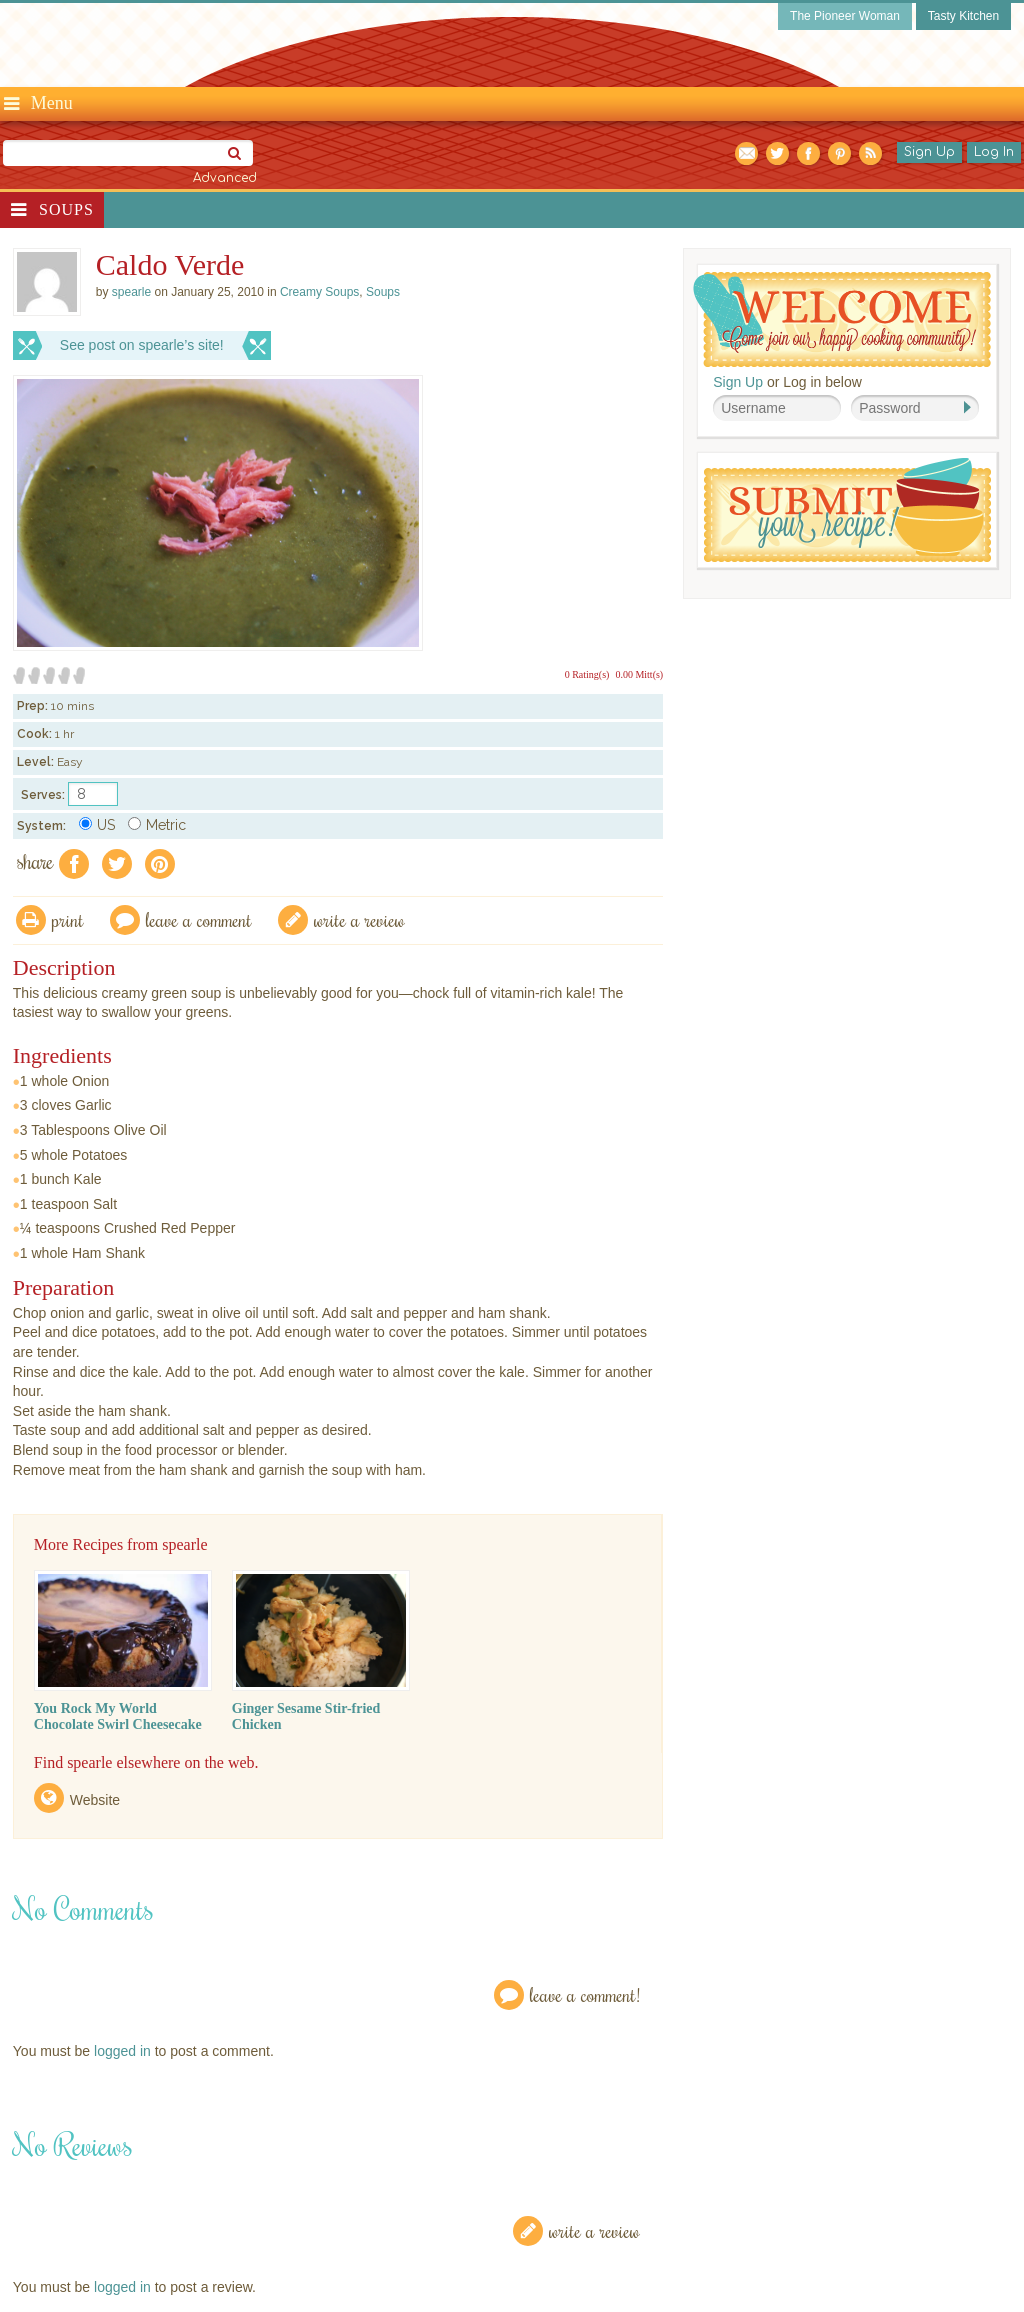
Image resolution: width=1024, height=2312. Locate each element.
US (97, 825)
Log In (994, 152)
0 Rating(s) (587, 674)
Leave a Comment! (585, 1994)
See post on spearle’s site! (142, 345)
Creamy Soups (319, 292)
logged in (122, 2051)
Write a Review (594, 2230)
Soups (66, 209)
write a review (359, 919)
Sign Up (929, 152)
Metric (157, 825)
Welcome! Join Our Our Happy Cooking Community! (842, 319)
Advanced (225, 178)
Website (95, 1800)
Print (68, 919)
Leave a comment (199, 919)
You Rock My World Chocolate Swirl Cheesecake (118, 1716)
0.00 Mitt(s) (639, 674)
